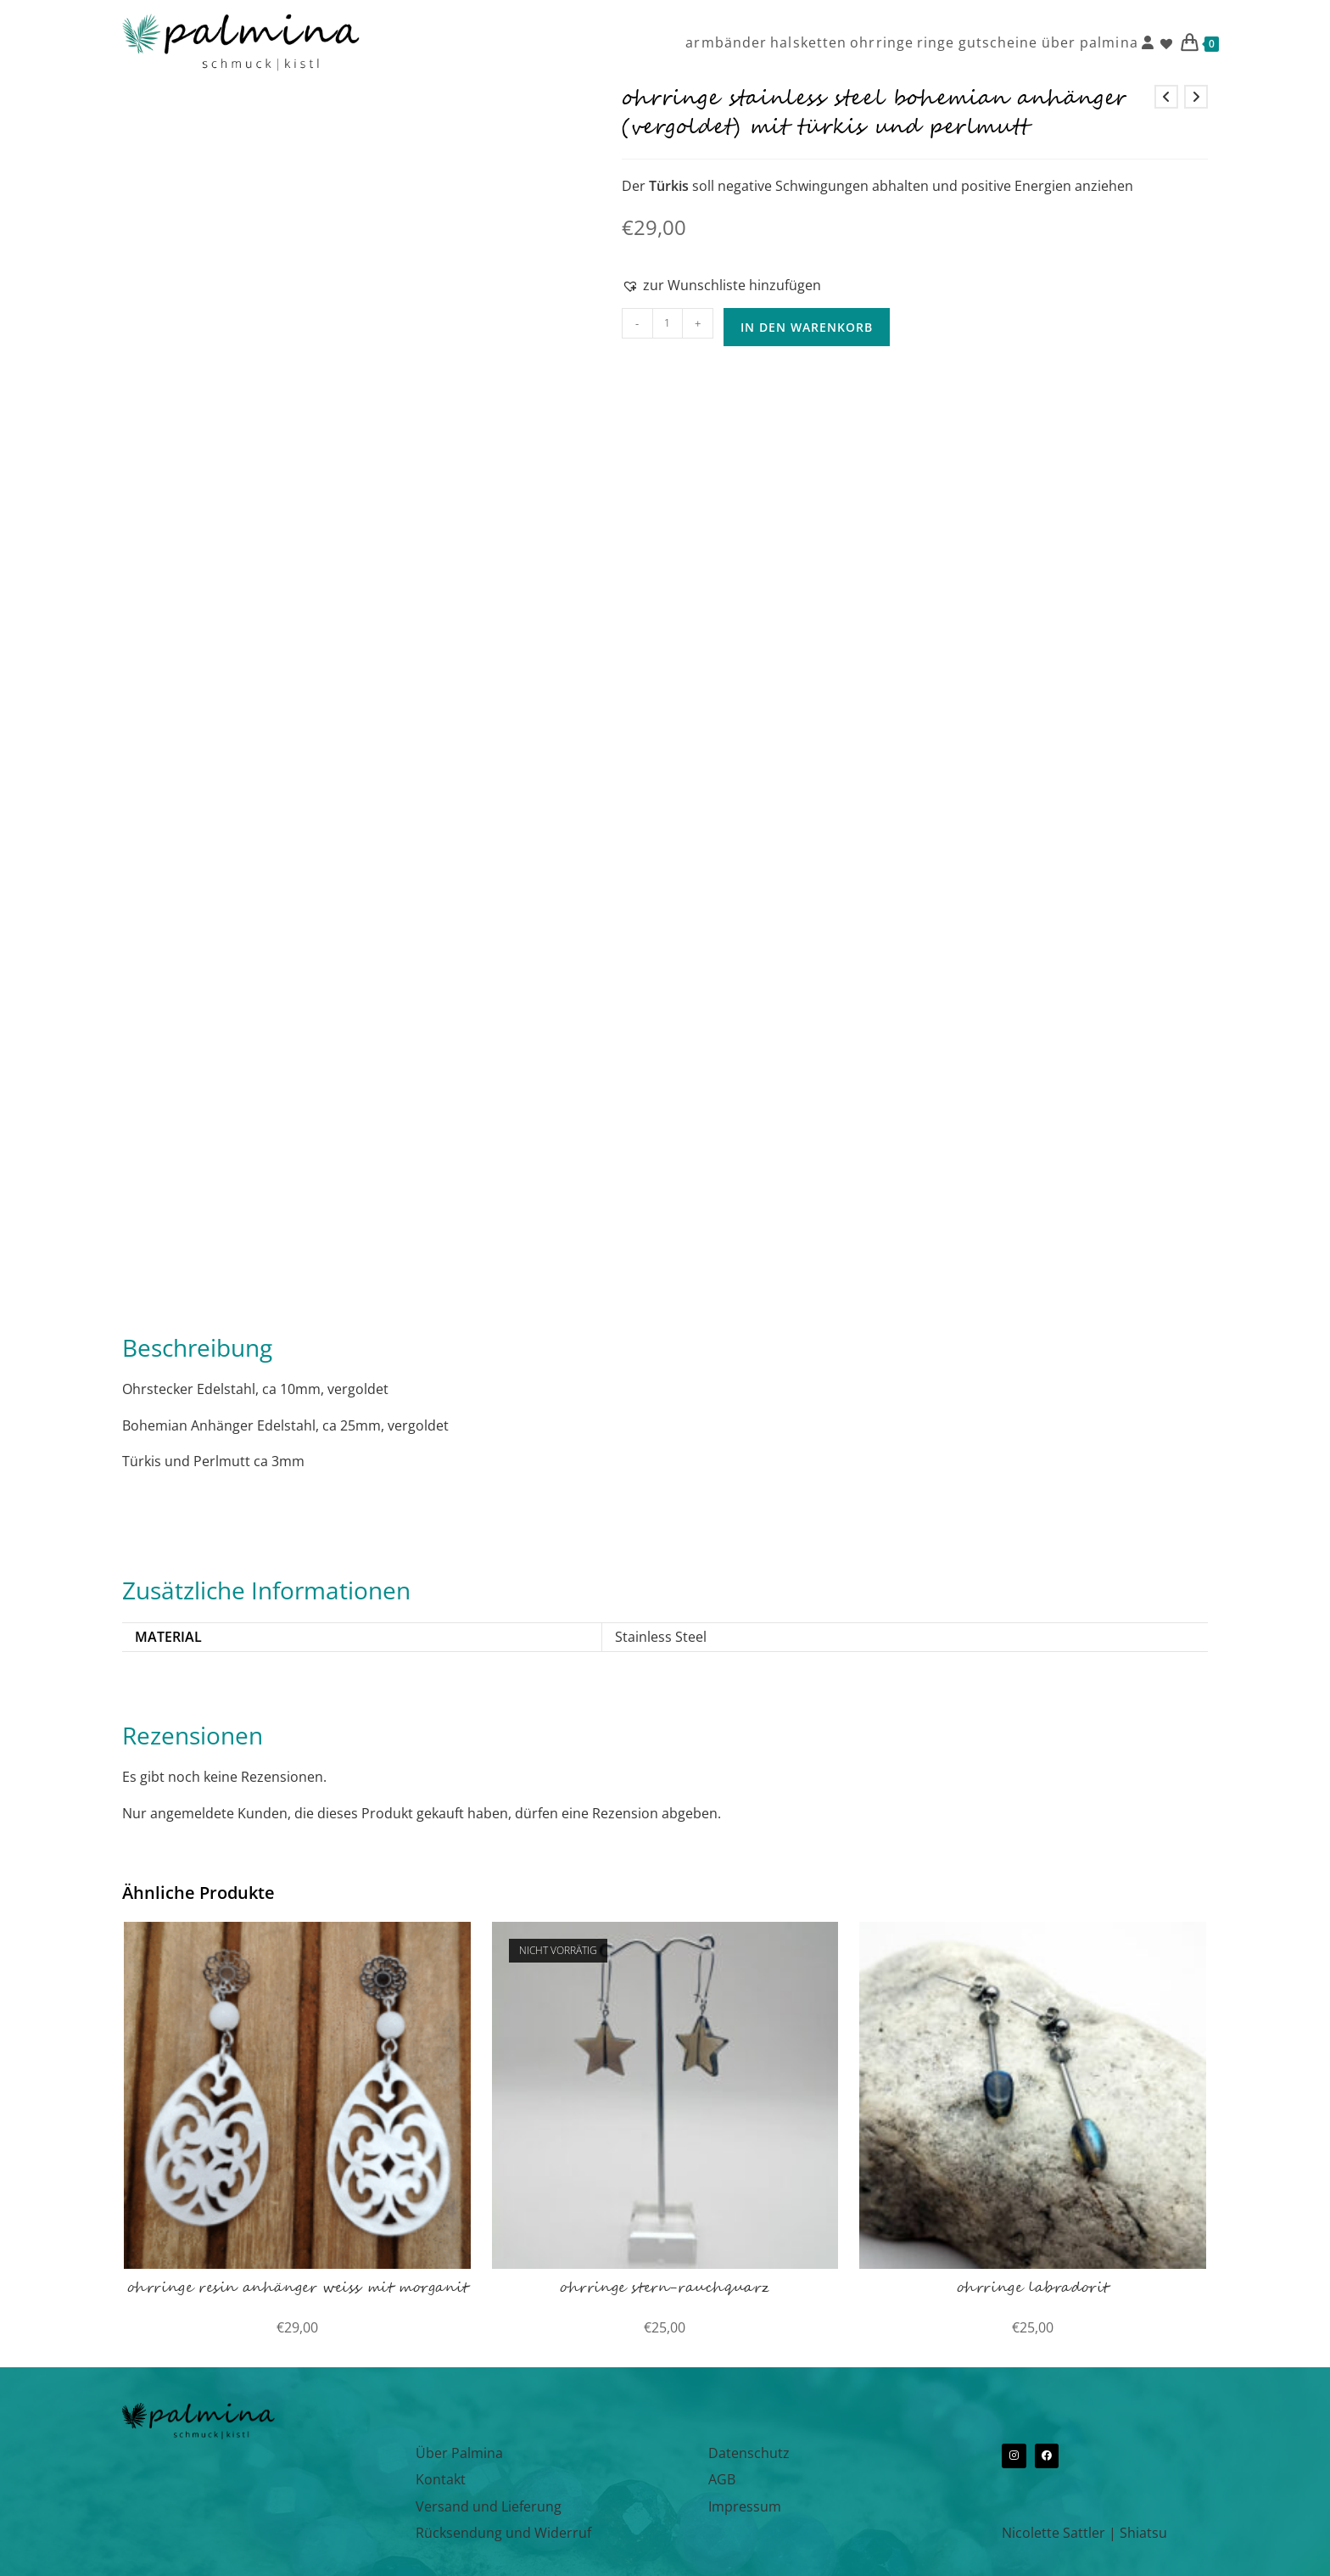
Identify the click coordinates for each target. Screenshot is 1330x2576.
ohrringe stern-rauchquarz (665, 2288)
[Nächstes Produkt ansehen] (1196, 97)
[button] (721, 285)
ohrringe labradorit (1033, 2288)
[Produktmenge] (667, 323)
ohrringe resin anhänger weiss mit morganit (297, 2288)
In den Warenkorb (806, 327)
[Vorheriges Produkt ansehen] (1166, 97)
